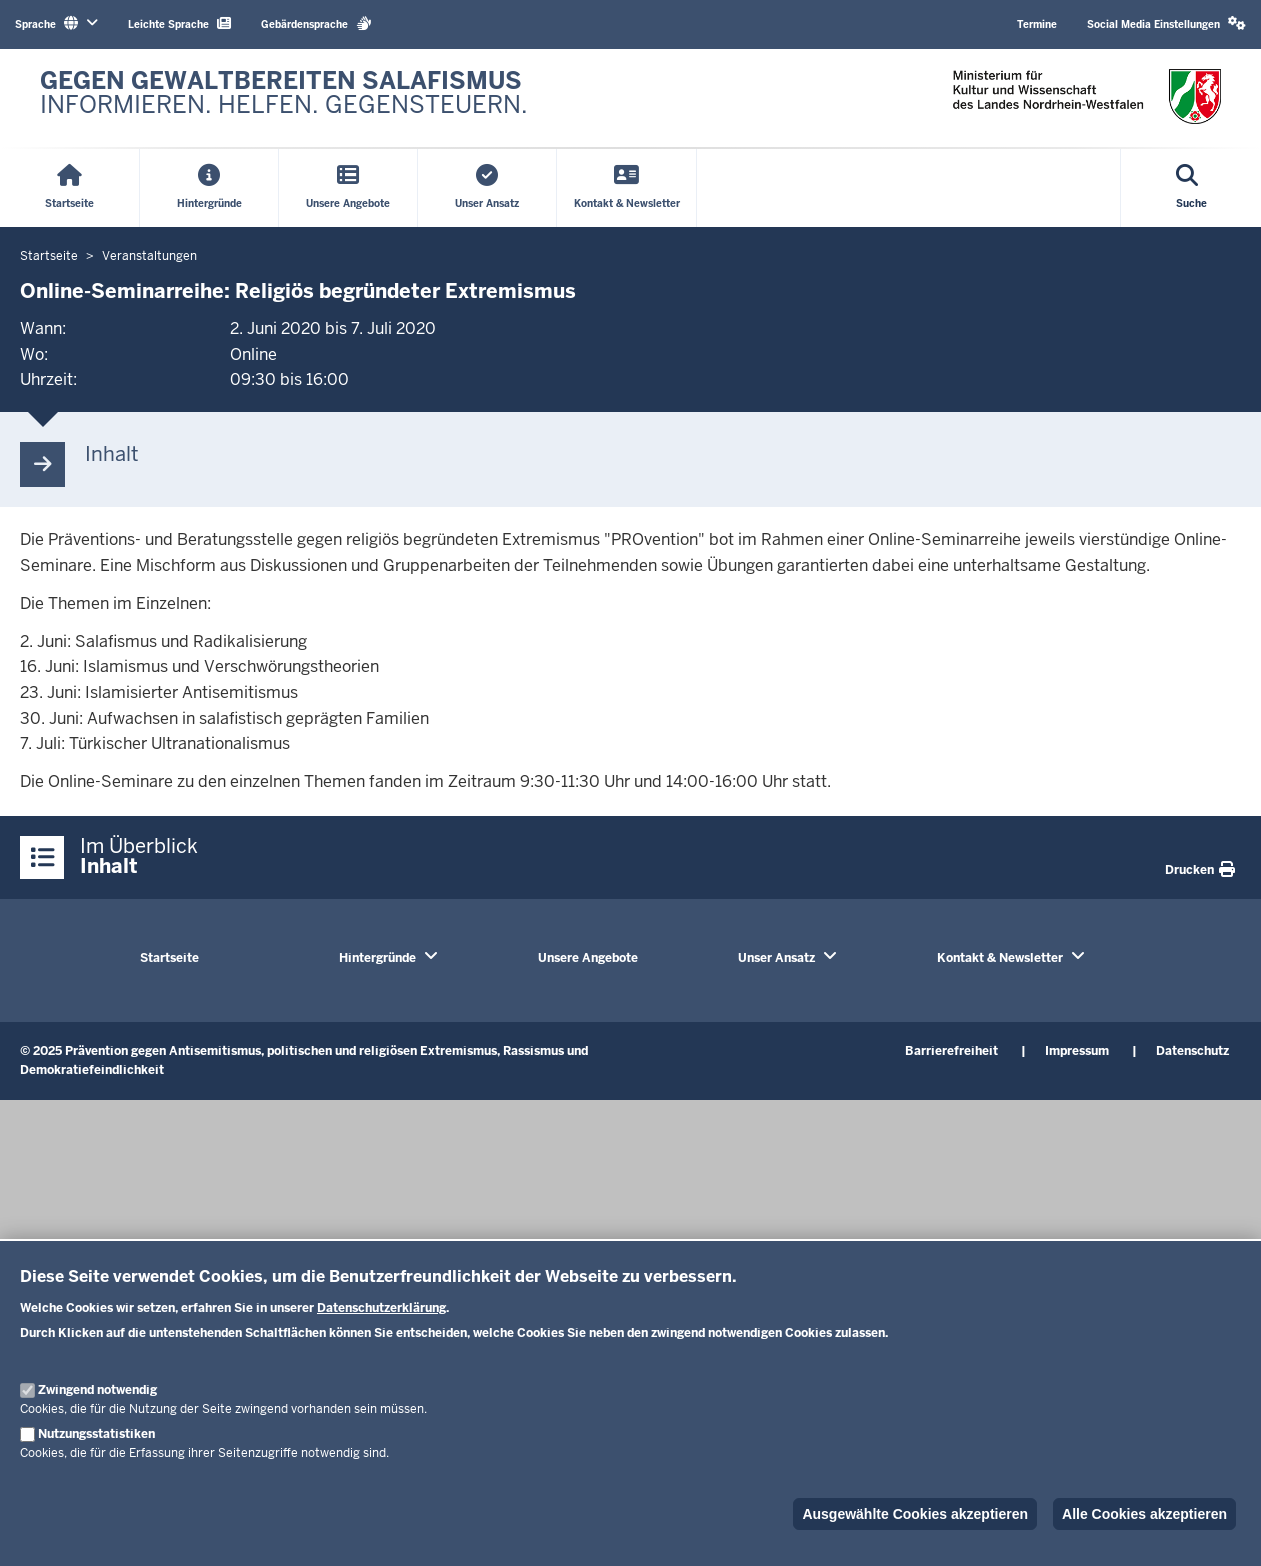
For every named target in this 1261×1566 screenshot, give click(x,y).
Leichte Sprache (179, 23)
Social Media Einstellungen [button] (1166, 23)
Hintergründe (377, 958)
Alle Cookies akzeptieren (1144, 1514)
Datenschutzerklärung (381, 1308)
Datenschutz (1192, 1051)
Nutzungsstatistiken (96, 1434)
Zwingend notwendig (97, 1390)
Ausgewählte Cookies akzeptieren (915, 1514)
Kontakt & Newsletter (1000, 958)
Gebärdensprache (316, 23)
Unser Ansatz (776, 958)
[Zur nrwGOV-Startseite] (284, 98)
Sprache (56, 23)
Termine (1037, 24)
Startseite (169, 958)
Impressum (1077, 1051)
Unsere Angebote (588, 958)
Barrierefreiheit (951, 1051)
